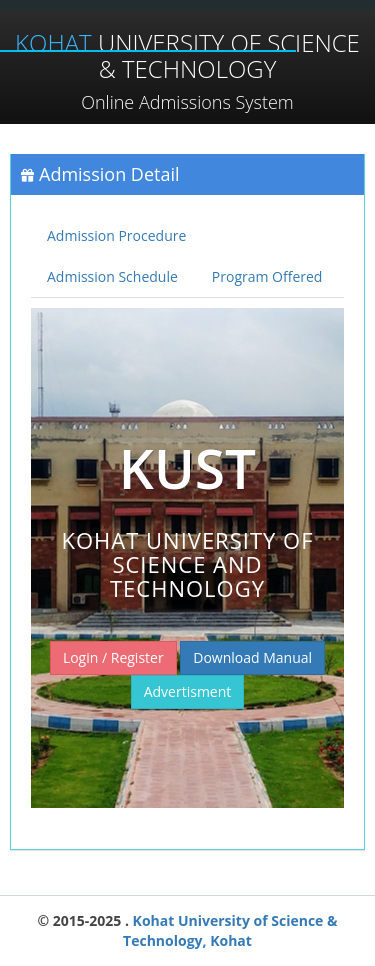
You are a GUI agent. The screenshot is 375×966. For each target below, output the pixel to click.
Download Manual (252, 657)
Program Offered (267, 276)
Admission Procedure (116, 235)
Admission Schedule (112, 276)
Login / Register (113, 657)
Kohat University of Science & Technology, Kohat (230, 930)
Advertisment (188, 691)
